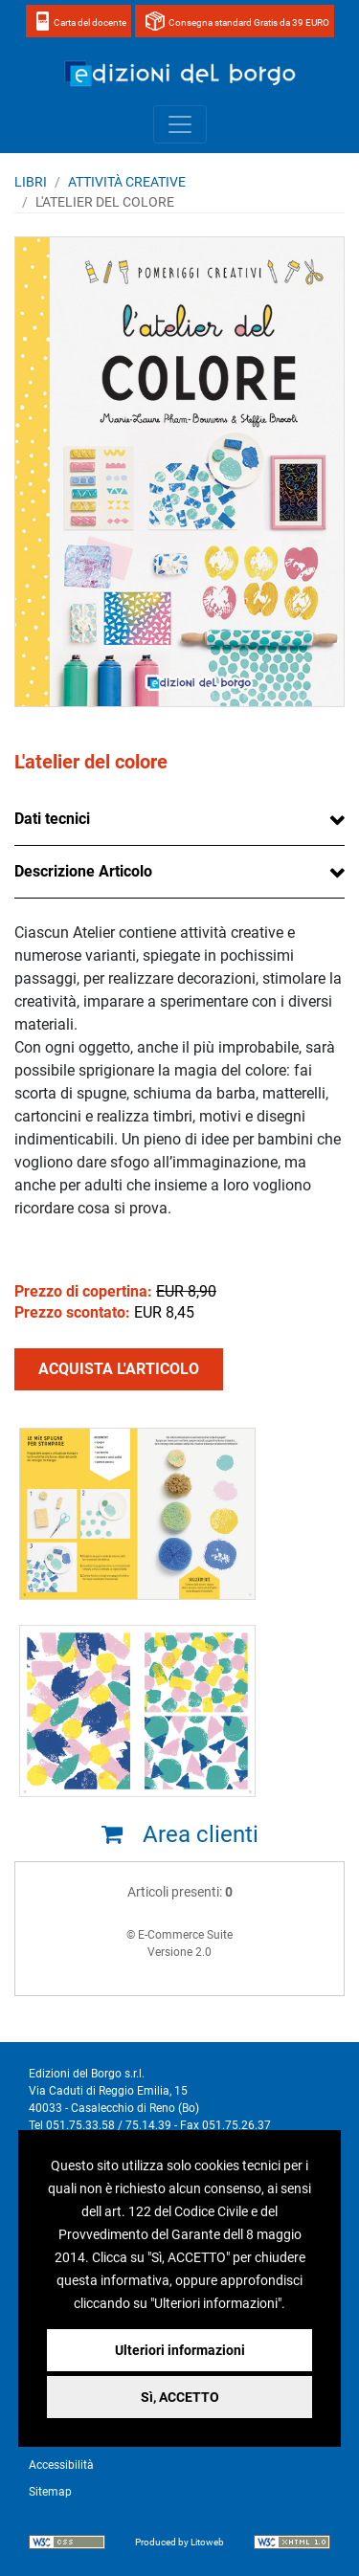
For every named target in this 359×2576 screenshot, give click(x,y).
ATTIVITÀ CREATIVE (127, 181)
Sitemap (50, 2491)
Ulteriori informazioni (180, 2350)
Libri (30, 181)
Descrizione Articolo (83, 871)
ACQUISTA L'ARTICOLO (118, 1369)
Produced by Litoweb (179, 2542)
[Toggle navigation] (180, 124)
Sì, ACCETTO (180, 2397)
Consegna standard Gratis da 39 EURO (248, 22)
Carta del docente (90, 22)
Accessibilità (61, 2465)
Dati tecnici (52, 819)
